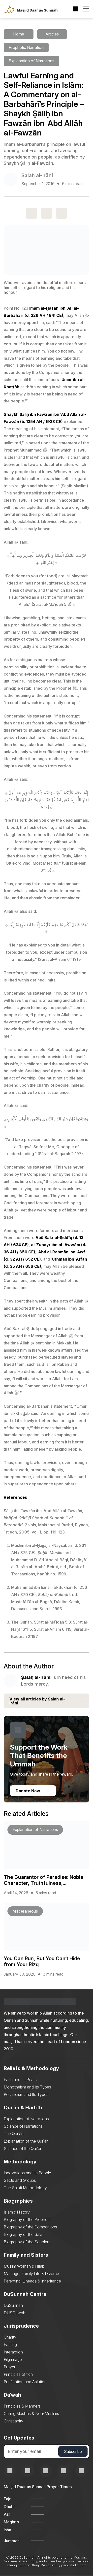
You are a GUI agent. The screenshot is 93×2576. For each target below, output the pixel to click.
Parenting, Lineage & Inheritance (32, 2281)
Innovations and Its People (27, 2172)
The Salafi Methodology (25, 2187)
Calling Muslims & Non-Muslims (31, 2413)
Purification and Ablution (25, 2381)
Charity (10, 2337)
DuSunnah (13, 2305)
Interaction (13, 2351)
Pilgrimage (13, 2359)
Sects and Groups (20, 2180)
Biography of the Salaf (24, 2234)
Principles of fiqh (18, 2374)
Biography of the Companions (30, 2226)
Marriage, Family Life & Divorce (31, 2273)
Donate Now (33, 1790)
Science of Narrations (23, 2126)
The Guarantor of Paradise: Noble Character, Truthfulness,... (43, 1880)
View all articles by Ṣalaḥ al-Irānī (46, 1700)
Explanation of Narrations (26, 2118)
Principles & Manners (22, 2406)
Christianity (13, 2420)
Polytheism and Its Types (26, 2094)
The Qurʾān (14, 2133)
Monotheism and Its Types (27, 2087)
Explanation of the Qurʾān (26, 2141)
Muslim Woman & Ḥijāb (24, 2266)
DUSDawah (14, 2312)
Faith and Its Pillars (20, 2079)
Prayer (9, 2366)
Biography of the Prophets (27, 2219)
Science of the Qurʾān (23, 2148)
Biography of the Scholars (27, 2241)
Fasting (10, 2344)
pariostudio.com (73, 2565)
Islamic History (17, 2212)
